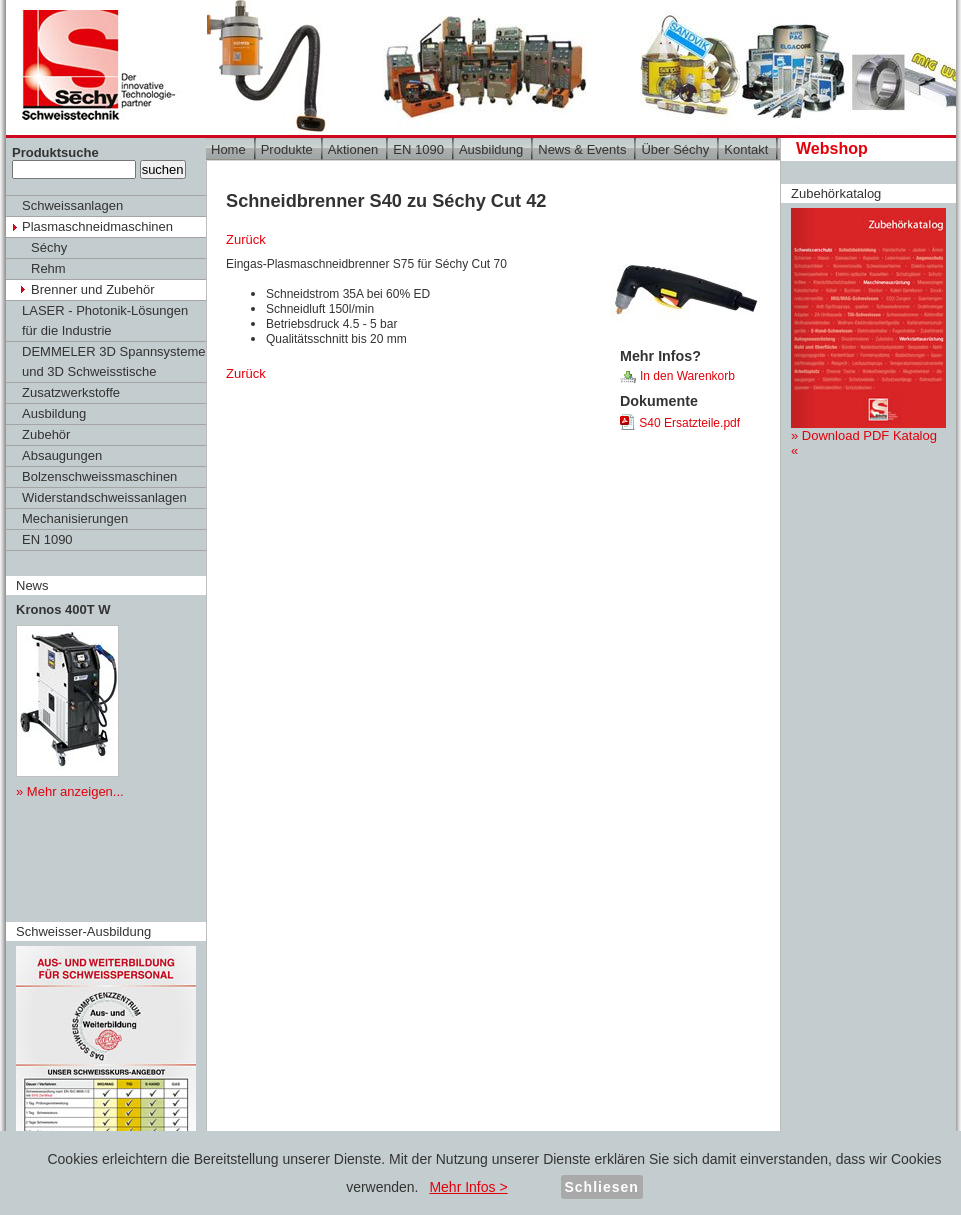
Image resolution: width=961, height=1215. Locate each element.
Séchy (49, 247)
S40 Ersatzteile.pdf (680, 423)
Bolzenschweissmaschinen (99, 476)
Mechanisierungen (75, 518)
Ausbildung (54, 413)
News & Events (582, 149)
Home (228, 149)
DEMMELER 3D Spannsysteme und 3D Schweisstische (114, 361)
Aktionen (353, 149)
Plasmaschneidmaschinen (97, 226)
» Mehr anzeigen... (70, 791)
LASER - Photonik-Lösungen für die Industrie (105, 320)
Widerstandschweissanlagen (104, 497)
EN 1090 (47, 539)
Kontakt (746, 149)
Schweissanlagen (72, 205)
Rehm (48, 268)
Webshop (832, 148)
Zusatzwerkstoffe (71, 392)
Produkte (287, 149)
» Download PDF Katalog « (868, 333)
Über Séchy (675, 149)
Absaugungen (62, 455)
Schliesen (602, 1187)
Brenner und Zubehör (93, 289)
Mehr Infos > (468, 1187)
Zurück (246, 239)
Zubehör (46, 434)
